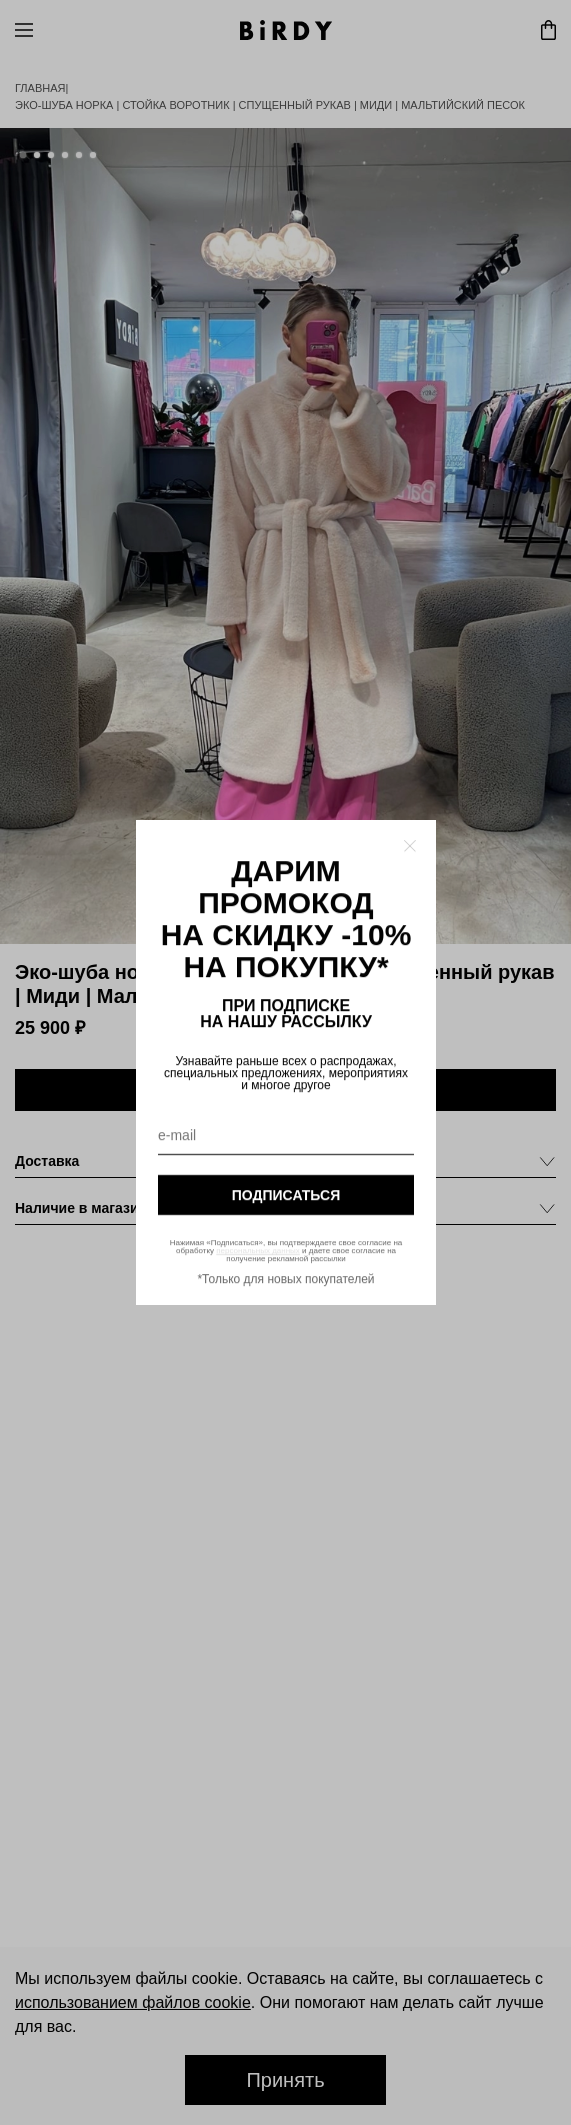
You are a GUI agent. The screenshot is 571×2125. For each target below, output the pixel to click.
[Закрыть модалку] (410, 846)
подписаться (285, 1195)
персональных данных (258, 1250)
